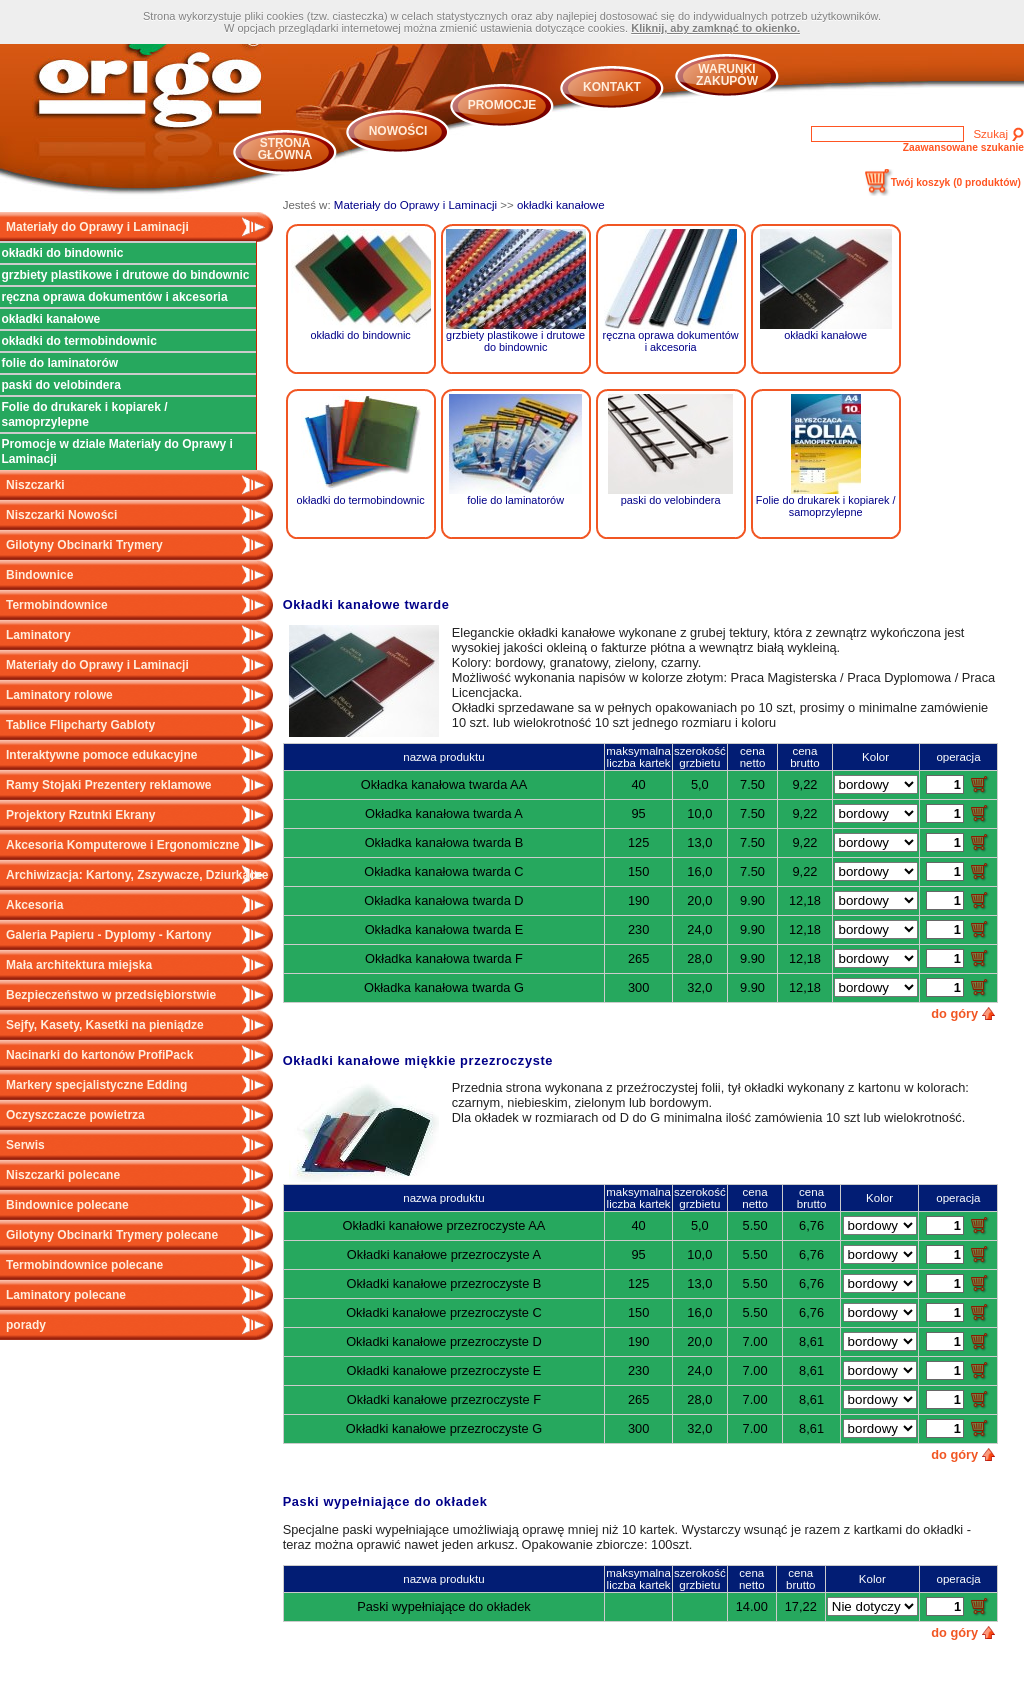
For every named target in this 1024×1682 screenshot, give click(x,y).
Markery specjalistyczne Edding (96, 1085)
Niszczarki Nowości (61, 515)
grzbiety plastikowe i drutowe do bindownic (126, 275)
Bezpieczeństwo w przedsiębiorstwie (111, 995)
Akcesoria (34, 905)
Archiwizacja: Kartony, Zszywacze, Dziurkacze (137, 875)
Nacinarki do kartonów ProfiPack (99, 1055)
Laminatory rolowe (59, 695)
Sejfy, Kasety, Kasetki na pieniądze (105, 1025)
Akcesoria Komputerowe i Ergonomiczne (122, 845)
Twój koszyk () (956, 182)
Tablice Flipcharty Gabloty (80, 725)
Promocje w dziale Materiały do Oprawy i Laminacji (117, 451)
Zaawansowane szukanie (963, 147)
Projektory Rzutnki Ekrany (80, 815)
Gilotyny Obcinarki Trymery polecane (112, 1235)
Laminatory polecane (66, 1295)
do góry (954, 1013)
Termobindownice (57, 605)
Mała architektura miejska (79, 965)
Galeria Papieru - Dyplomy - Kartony (108, 935)
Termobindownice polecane (84, 1265)
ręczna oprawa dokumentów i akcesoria (115, 297)
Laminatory (38, 635)
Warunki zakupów (727, 75)
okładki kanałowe (51, 319)
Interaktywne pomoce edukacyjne (101, 755)
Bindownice (39, 575)
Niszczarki (35, 485)
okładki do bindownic (63, 253)
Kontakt (612, 87)
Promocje (502, 105)
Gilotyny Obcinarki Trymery (84, 545)
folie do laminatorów (60, 363)
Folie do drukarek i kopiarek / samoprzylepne (85, 414)
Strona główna (285, 149)
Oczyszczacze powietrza (75, 1115)
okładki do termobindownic (79, 341)
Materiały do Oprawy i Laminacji (97, 227)
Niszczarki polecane (63, 1175)
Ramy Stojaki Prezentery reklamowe (108, 785)
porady (26, 1325)
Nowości (398, 131)
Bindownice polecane (67, 1205)
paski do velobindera (61, 385)
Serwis (25, 1145)
